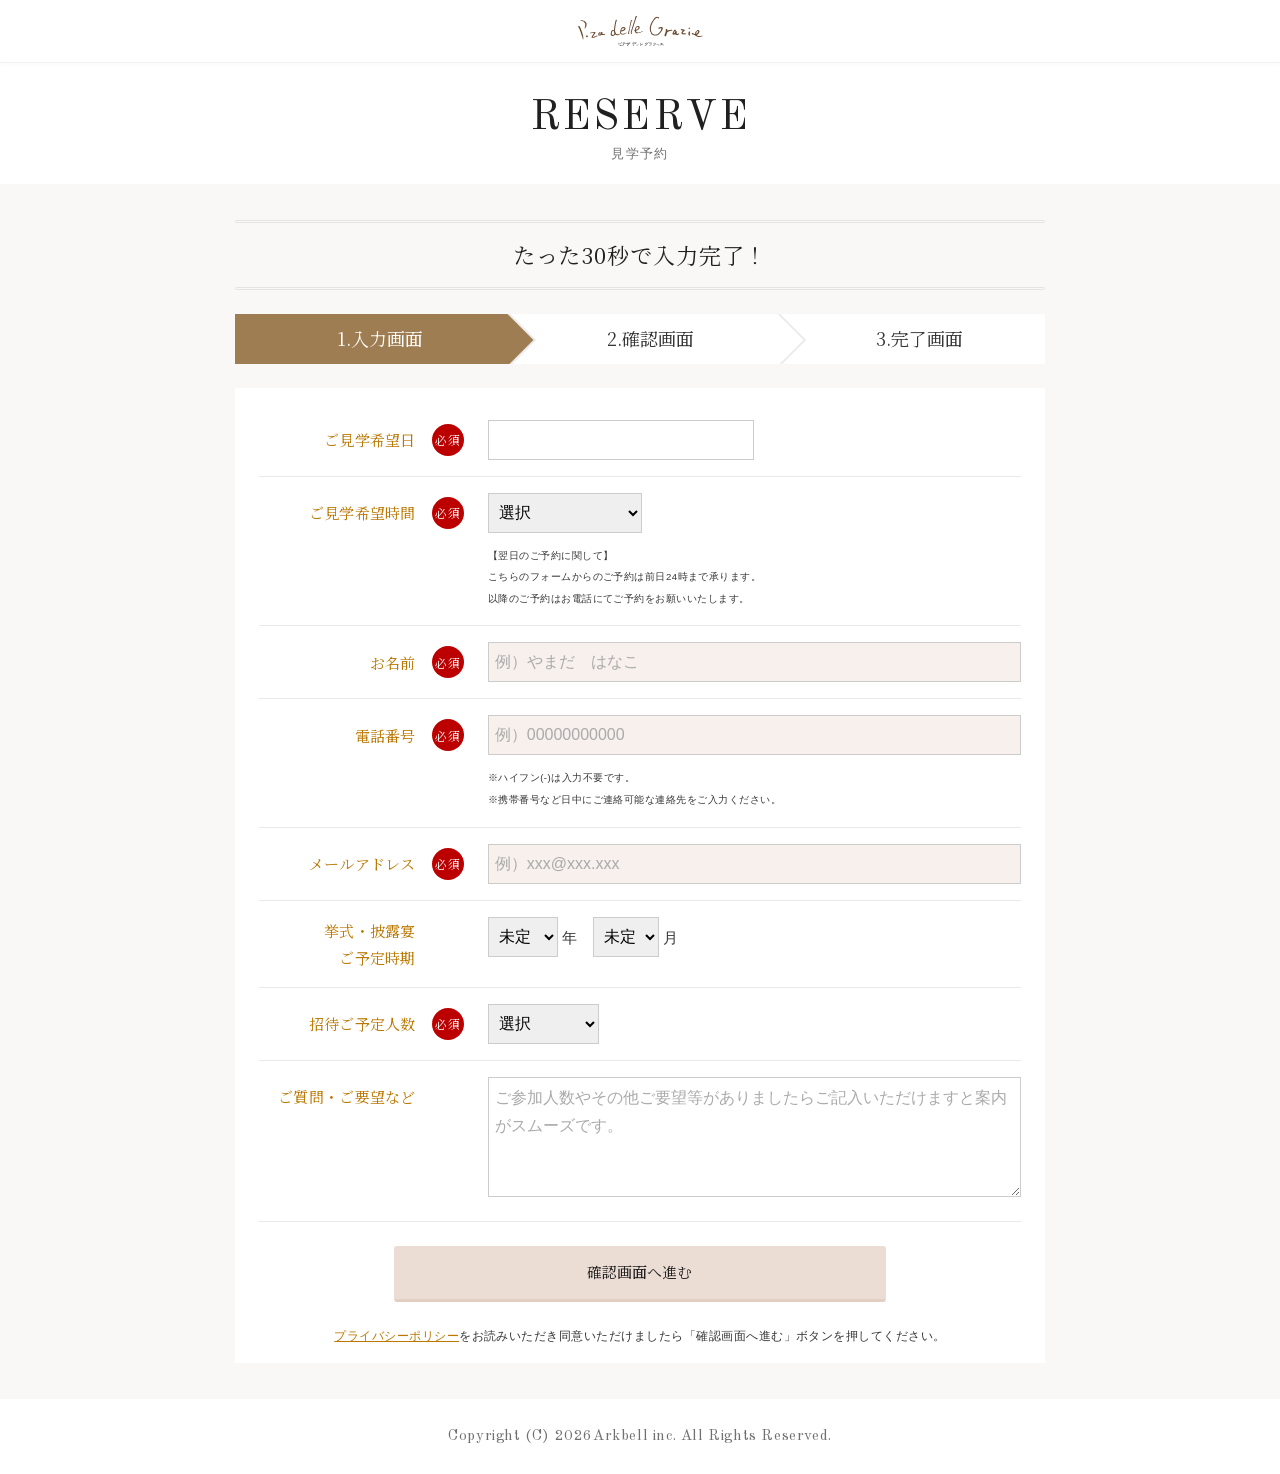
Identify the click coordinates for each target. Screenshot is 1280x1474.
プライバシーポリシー (396, 1336)
